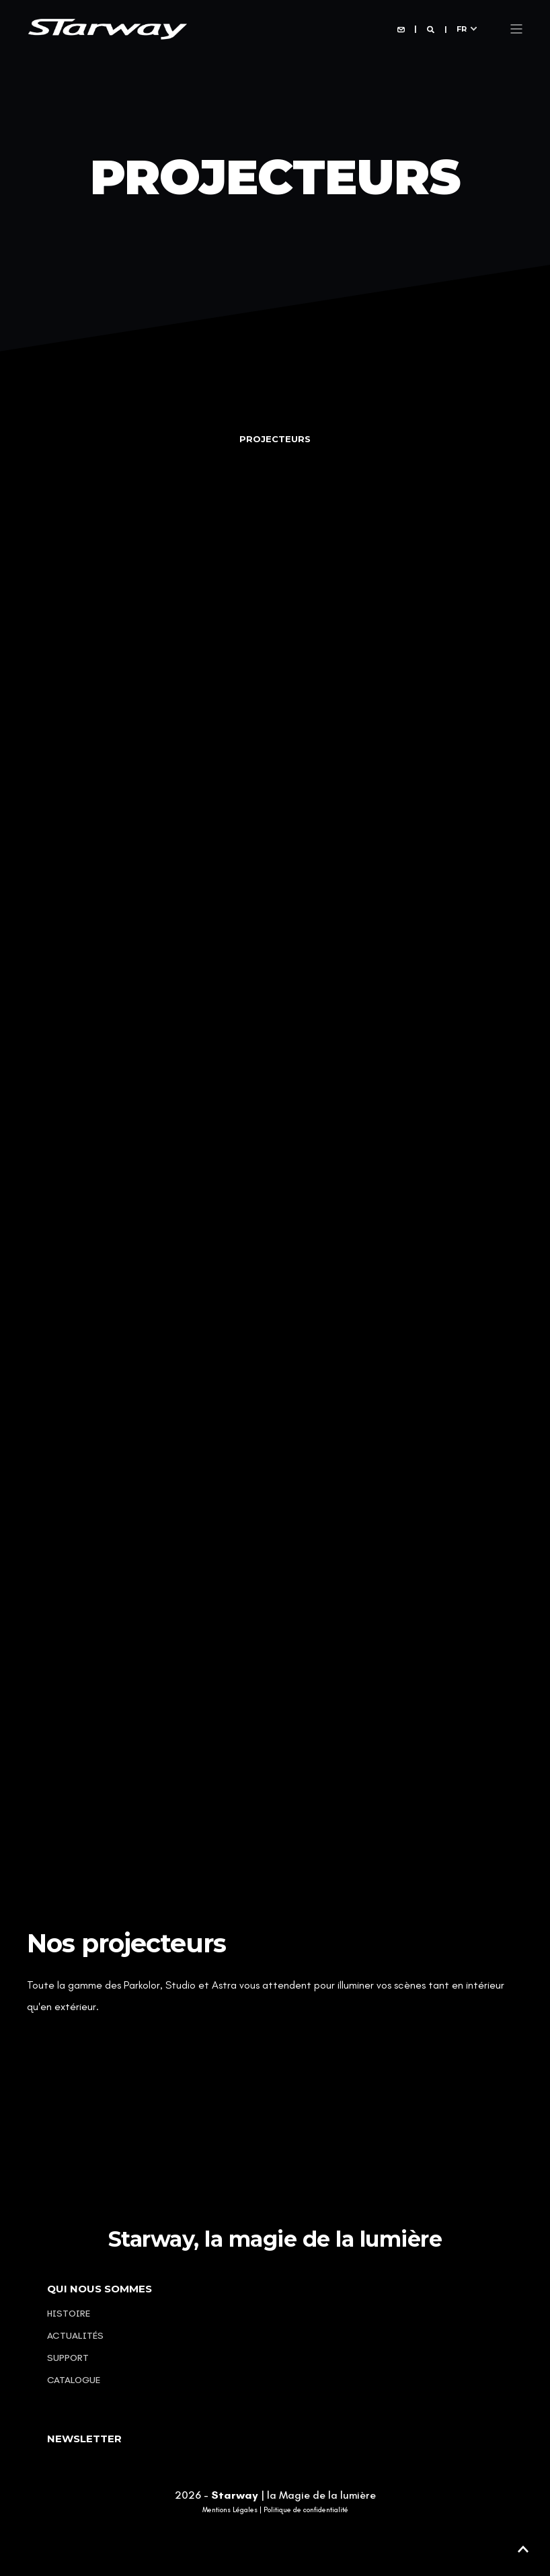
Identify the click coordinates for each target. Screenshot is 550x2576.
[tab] (275, 439)
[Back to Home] (107, 28)
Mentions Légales (230, 2510)
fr (462, 28)
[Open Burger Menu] (516, 28)
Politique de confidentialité (306, 2510)
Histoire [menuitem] (68, 2313)
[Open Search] (431, 28)
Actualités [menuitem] (75, 2335)
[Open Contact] (401, 28)
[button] (523, 2549)
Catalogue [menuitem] (73, 2380)
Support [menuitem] (68, 2358)
